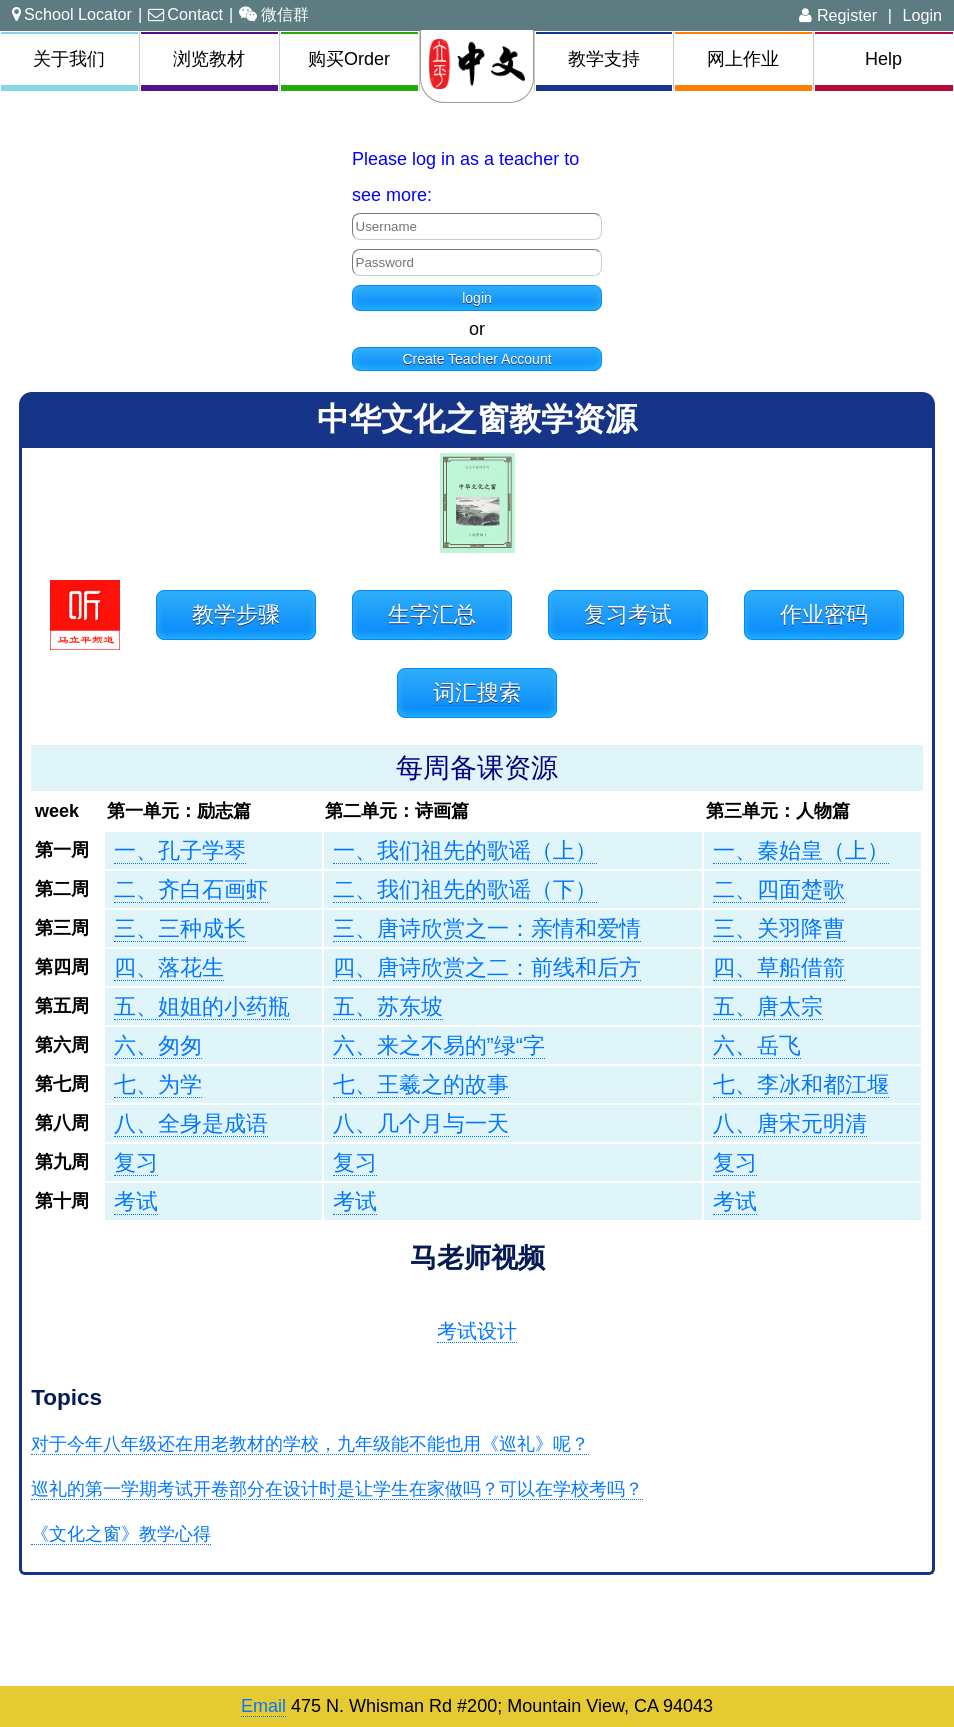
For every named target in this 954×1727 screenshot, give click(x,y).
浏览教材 (209, 59)
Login (922, 15)
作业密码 (824, 614)
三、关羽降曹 (779, 928)
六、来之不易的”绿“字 (439, 1045)
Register (838, 15)
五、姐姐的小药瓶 (202, 1006)
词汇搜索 (477, 692)
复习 (136, 1162)
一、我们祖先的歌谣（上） (465, 850)
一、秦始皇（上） (801, 850)
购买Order (349, 59)
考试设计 (477, 1331)
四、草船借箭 (779, 967)
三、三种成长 (180, 928)
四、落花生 (169, 967)
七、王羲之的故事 (421, 1084)
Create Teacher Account (476, 359)
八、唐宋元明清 (790, 1123)
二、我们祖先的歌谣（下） (465, 889)
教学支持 (604, 59)
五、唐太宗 (768, 1006)
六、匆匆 (158, 1045)
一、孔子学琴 (180, 850)
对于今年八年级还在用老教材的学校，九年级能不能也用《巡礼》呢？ (310, 1444)
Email (263, 1706)
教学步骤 (236, 614)
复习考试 (628, 614)
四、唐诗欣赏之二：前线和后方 (487, 967)
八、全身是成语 (191, 1123)
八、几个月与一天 (421, 1123)
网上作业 (743, 59)
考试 (136, 1201)
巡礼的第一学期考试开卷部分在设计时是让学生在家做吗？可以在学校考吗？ (337, 1489)
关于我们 (69, 59)
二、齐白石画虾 (191, 889)
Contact (185, 14)
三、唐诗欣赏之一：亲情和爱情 (487, 928)
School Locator (72, 14)
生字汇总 (432, 614)
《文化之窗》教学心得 (121, 1534)
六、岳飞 (757, 1045)
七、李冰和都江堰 (801, 1084)
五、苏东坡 (388, 1006)
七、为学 (158, 1084)
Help (883, 59)
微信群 (274, 14)
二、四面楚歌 (779, 889)
